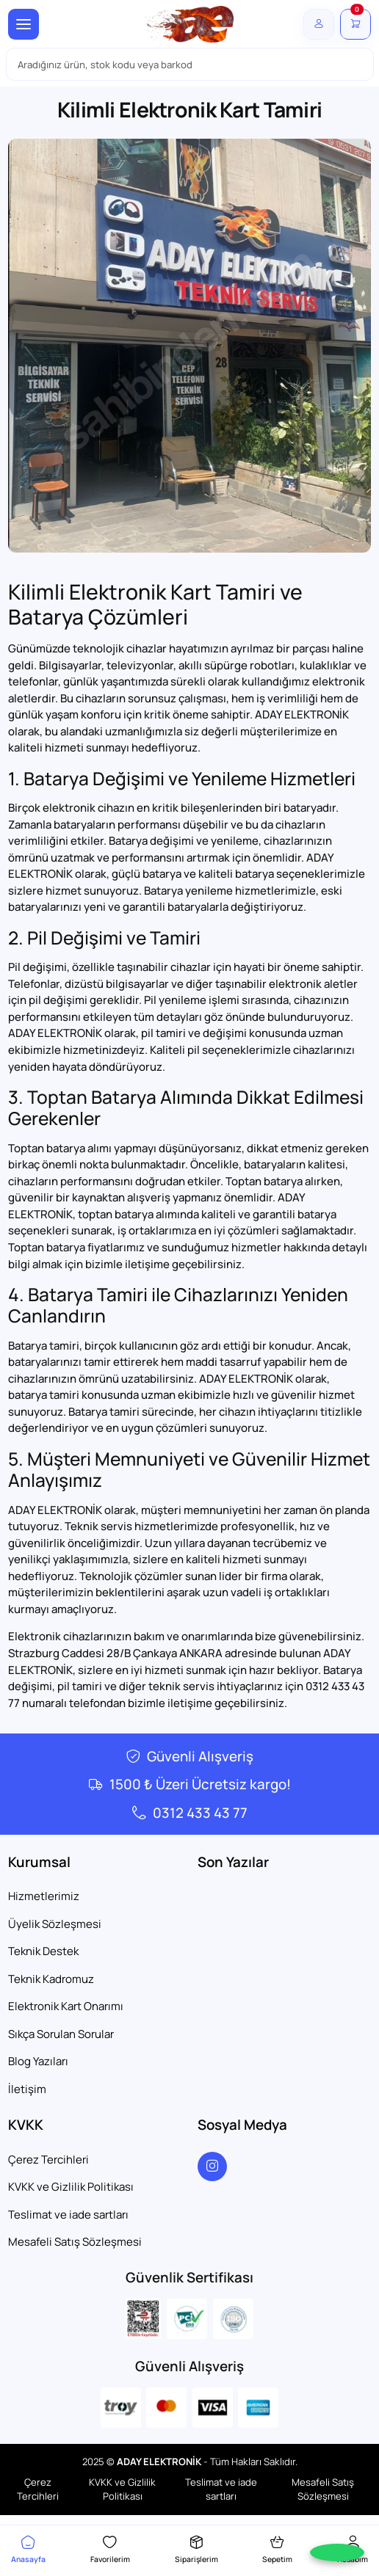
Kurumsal (39, 1861)
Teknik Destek (43, 1951)
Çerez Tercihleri (48, 2159)
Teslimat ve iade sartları (68, 2214)
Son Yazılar (233, 1861)
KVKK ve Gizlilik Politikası (71, 2186)
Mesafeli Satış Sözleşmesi (75, 2241)
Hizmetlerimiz (43, 1896)
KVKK (25, 2124)
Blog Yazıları (38, 2061)
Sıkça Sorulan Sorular (61, 2034)
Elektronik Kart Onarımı (65, 2006)
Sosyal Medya (242, 2124)
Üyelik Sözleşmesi (54, 1924)
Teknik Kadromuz (51, 1979)
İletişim (27, 2089)
